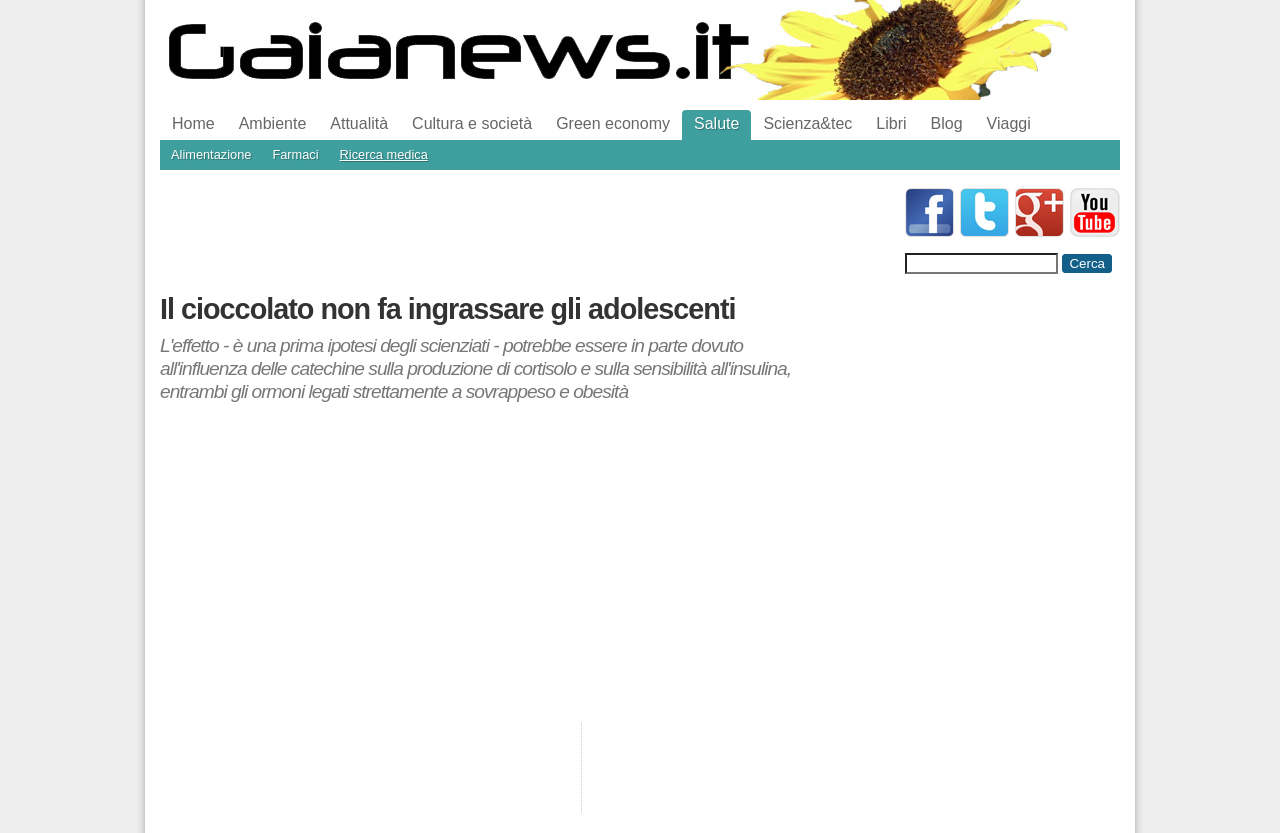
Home (193, 123)
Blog (947, 123)
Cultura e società (472, 123)
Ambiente (273, 123)
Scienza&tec (807, 123)
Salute (716, 123)
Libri (891, 123)
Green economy (613, 123)
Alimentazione (211, 154)
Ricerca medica (384, 154)
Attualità (359, 123)
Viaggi (1009, 123)
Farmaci (295, 154)
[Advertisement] (524, 233)
